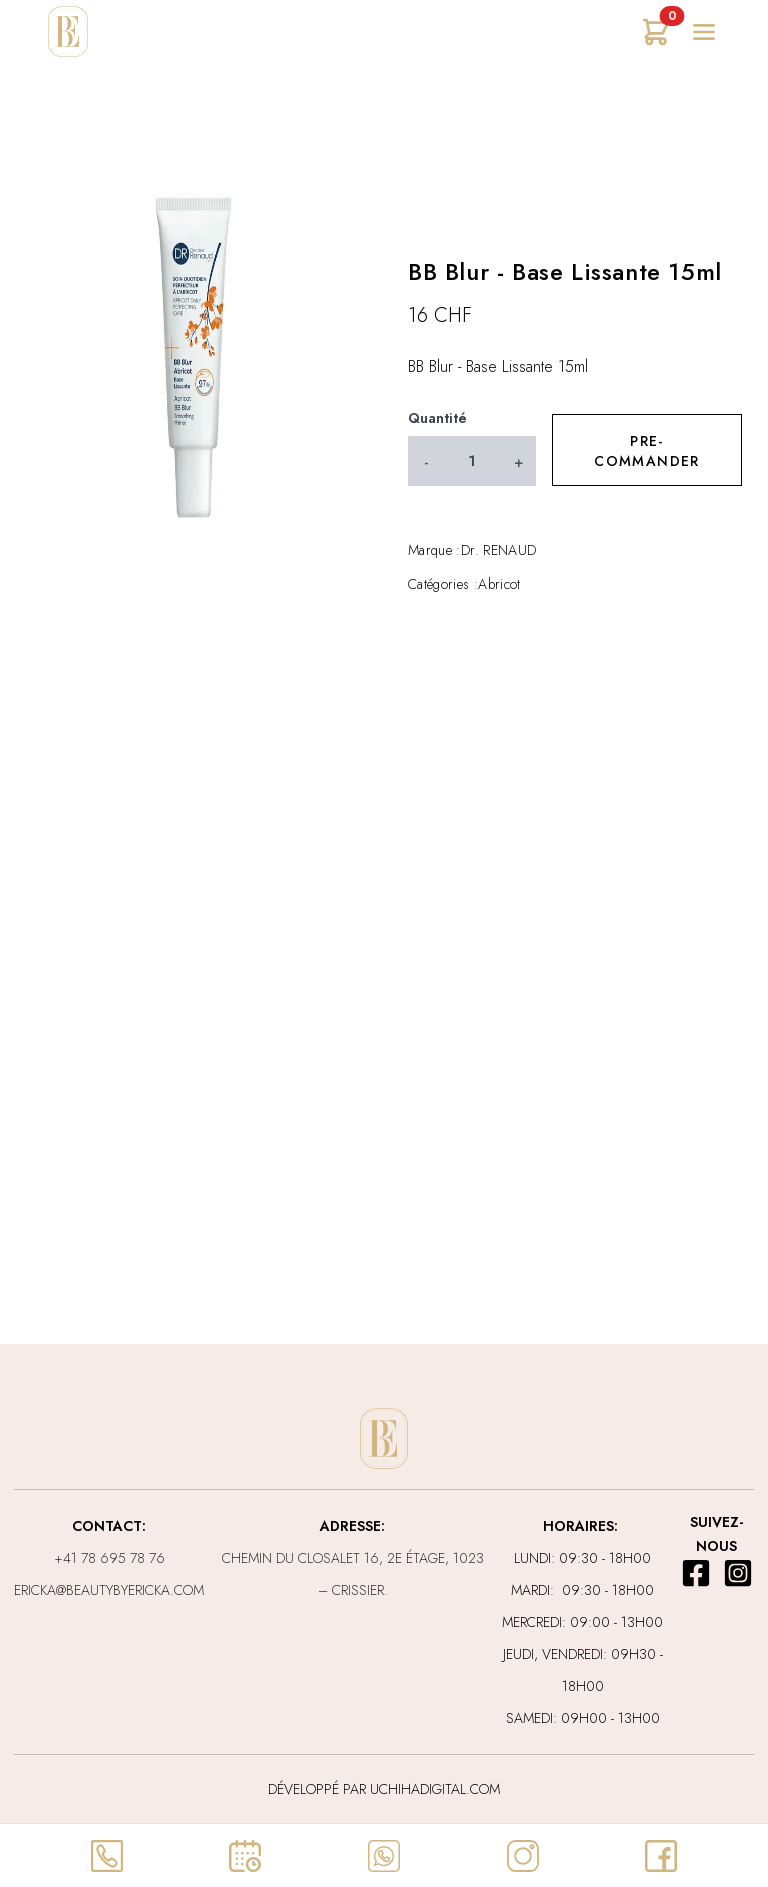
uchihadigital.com (433, 1789)
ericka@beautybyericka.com (109, 1590)
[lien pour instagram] (738, 1573)
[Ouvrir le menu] (704, 32)
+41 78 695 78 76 (109, 1558)
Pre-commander (647, 451)
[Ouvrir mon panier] (656, 32)
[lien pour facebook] (696, 1573)
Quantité (437, 418)
